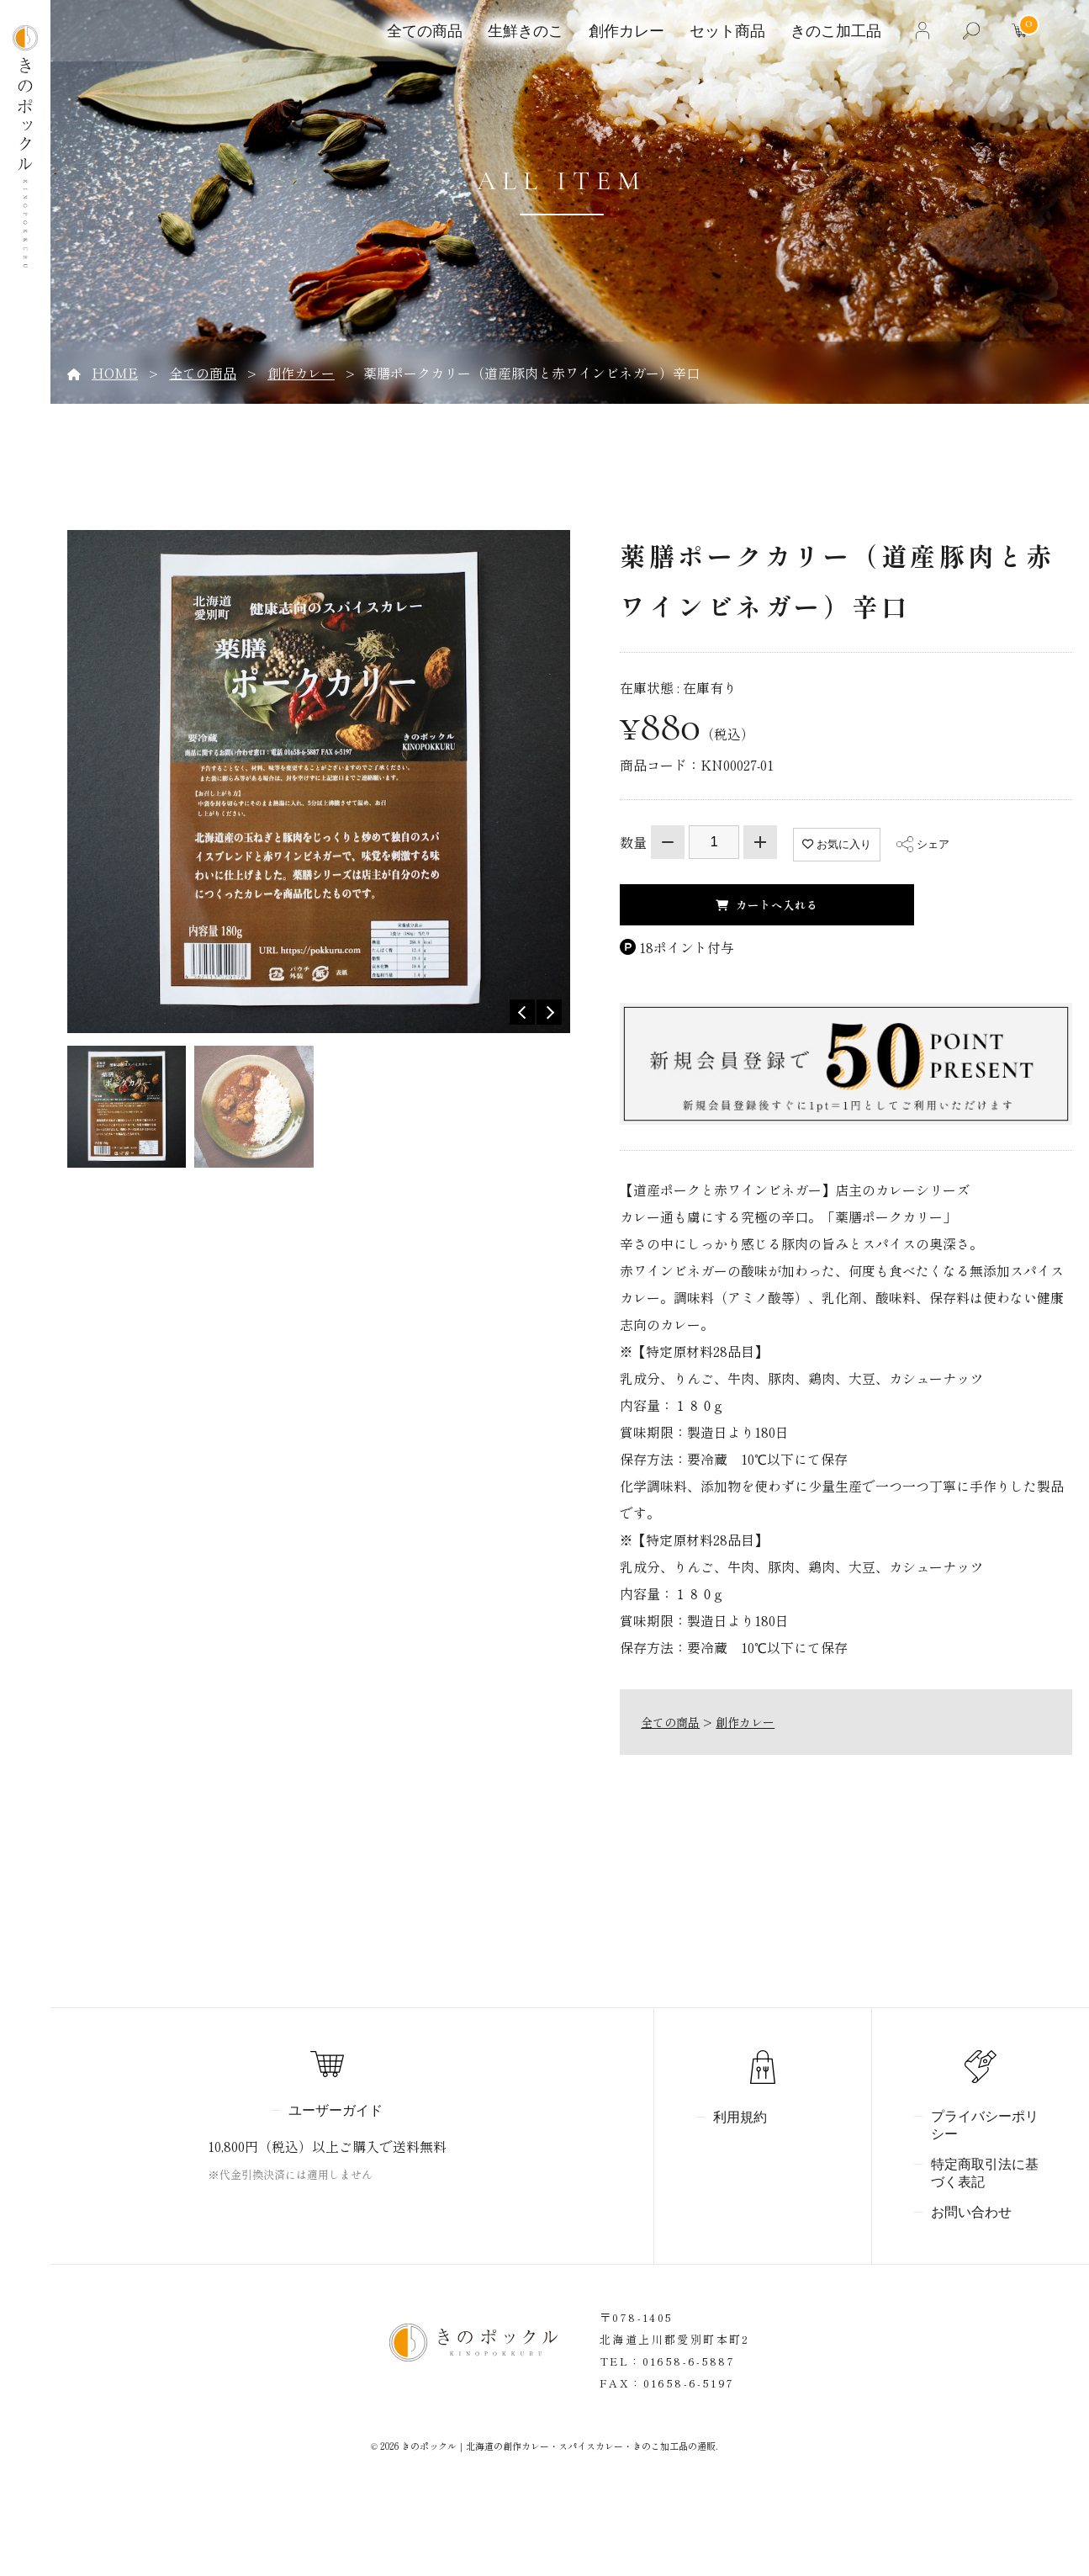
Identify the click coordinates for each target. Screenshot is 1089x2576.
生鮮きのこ (523, 31)
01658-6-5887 (689, 2361)
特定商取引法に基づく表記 (985, 2173)
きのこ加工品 (833, 31)
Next (549, 1012)
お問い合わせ (971, 2212)
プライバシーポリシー (985, 2125)
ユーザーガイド (335, 2110)
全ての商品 (422, 31)
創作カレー (624, 31)
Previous (522, 1012)
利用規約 (740, 2117)
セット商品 (725, 31)
